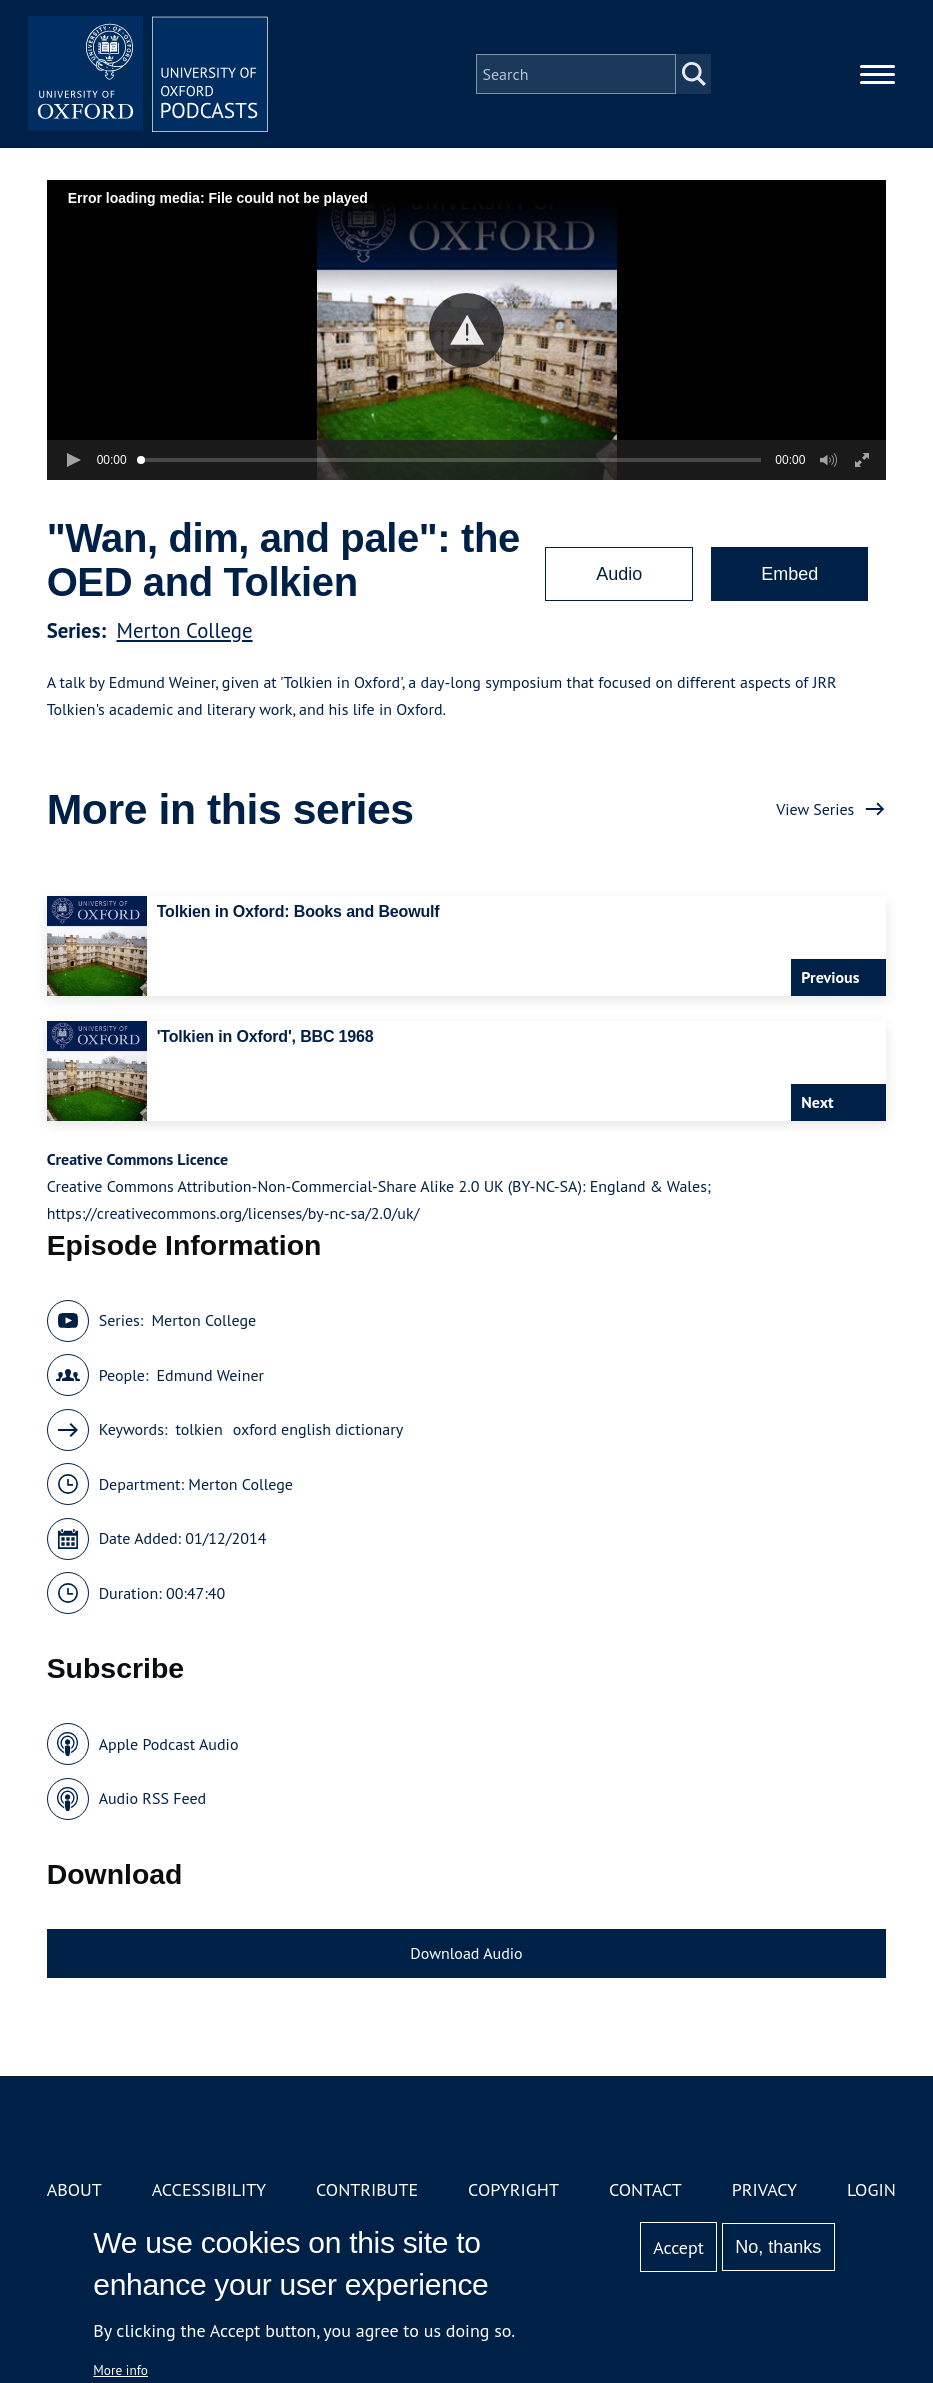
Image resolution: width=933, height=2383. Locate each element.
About (74, 2189)
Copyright (513, 2189)
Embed (789, 574)
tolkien (198, 1429)
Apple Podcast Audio (169, 1744)
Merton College (184, 630)
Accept (678, 2247)
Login (871, 2189)
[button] (466, 330)
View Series (815, 809)
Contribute (367, 2189)
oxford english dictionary (318, 1429)
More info (120, 2370)
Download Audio (466, 1953)
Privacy (764, 2189)
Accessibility (209, 2189)
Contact (645, 2189)
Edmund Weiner (210, 1375)
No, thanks (778, 2247)
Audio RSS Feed (152, 1798)
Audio (619, 574)
